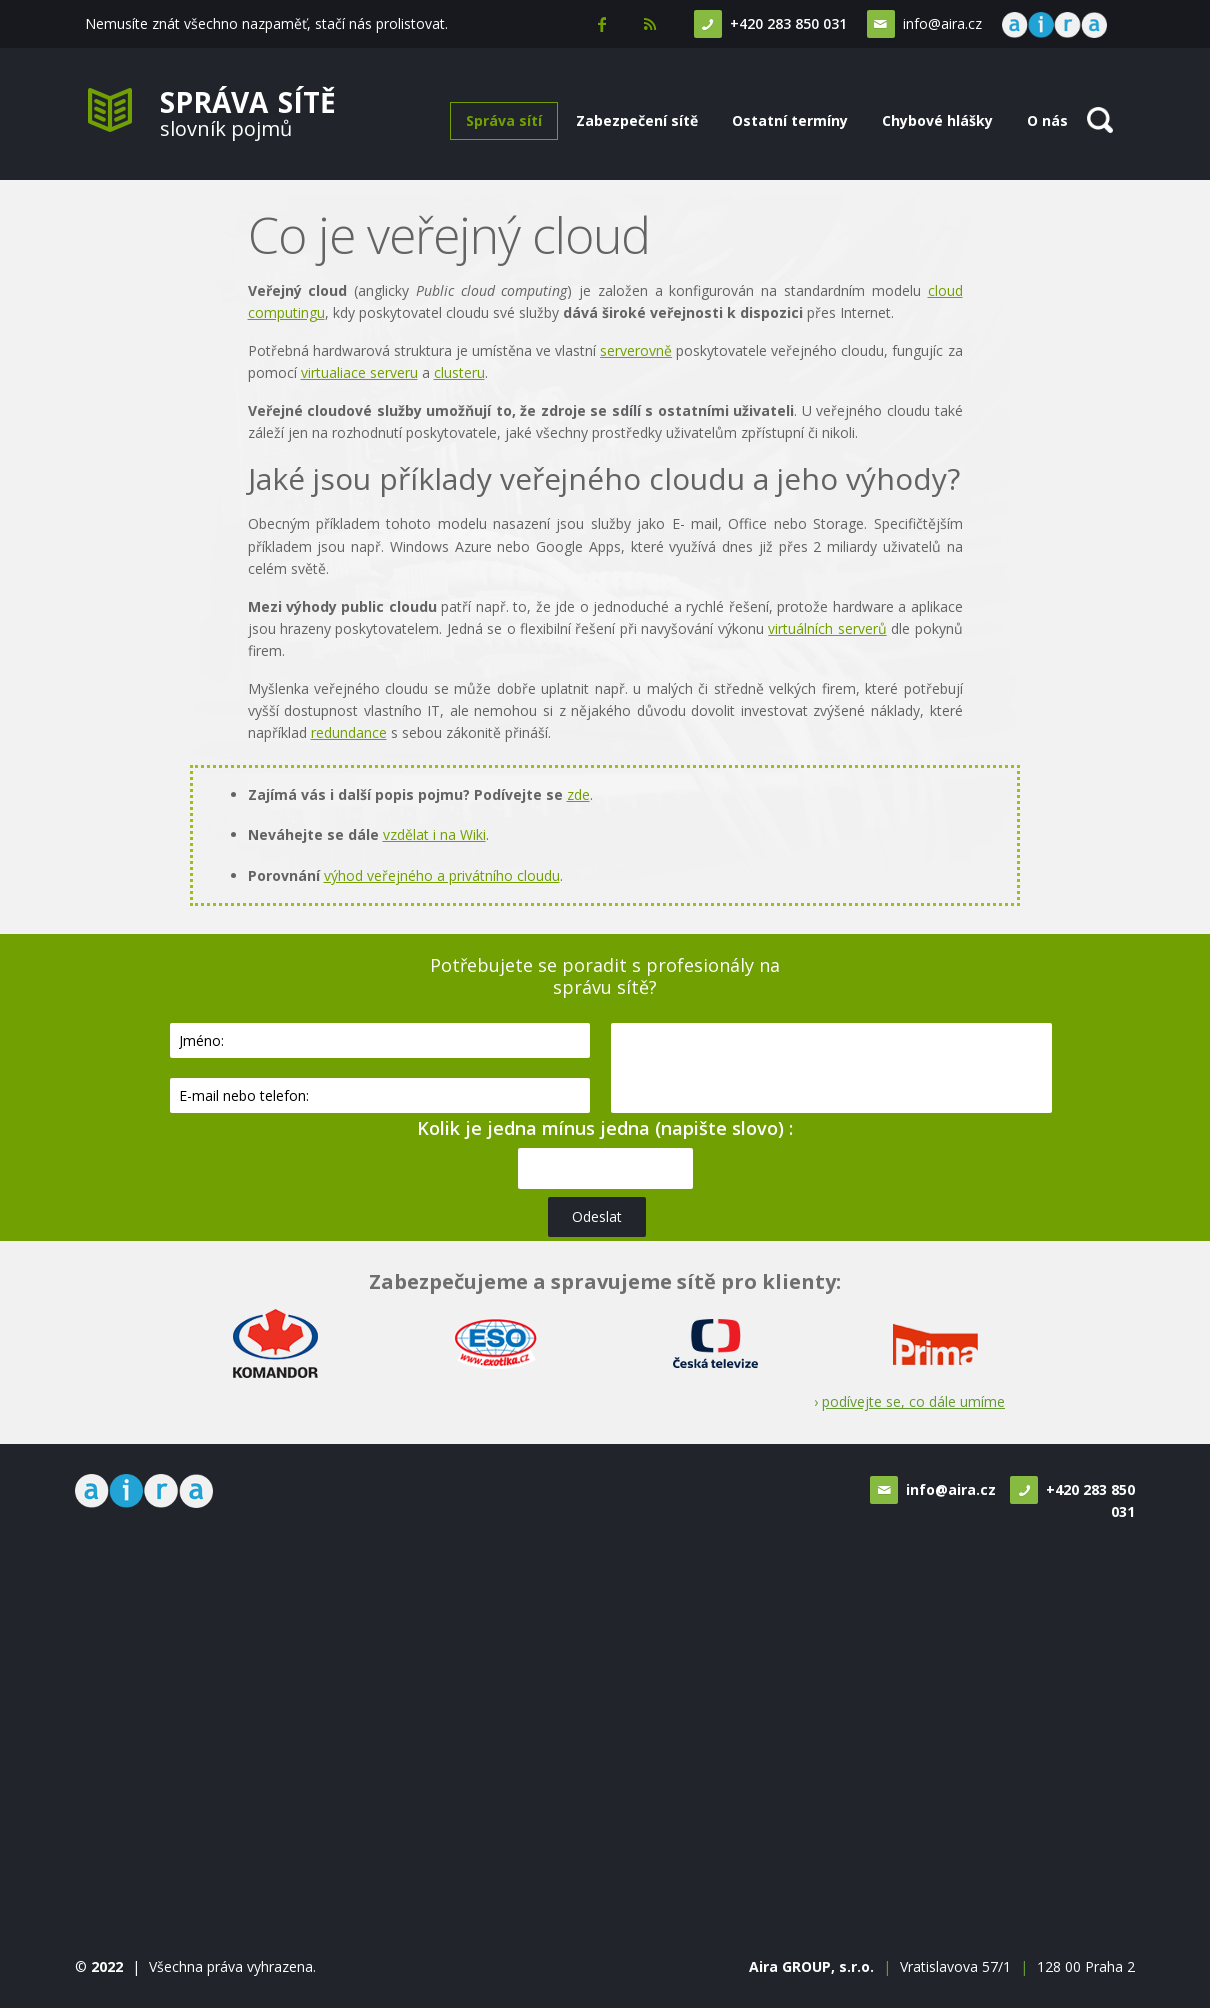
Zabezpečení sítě (637, 120)
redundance (349, 732)
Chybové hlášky (937, 120)
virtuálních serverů (827, 628)
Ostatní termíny (790, 120)
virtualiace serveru (359, 372)
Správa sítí (504, 120)
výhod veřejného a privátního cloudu (442, 875)
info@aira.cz (939, 23)
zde (578, 794)
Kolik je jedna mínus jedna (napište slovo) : (605, 1128)
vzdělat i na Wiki (434, 834)
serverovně (636, 350)
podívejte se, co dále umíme (913, 1401)
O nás (1047, 120)
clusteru (459, 372)
